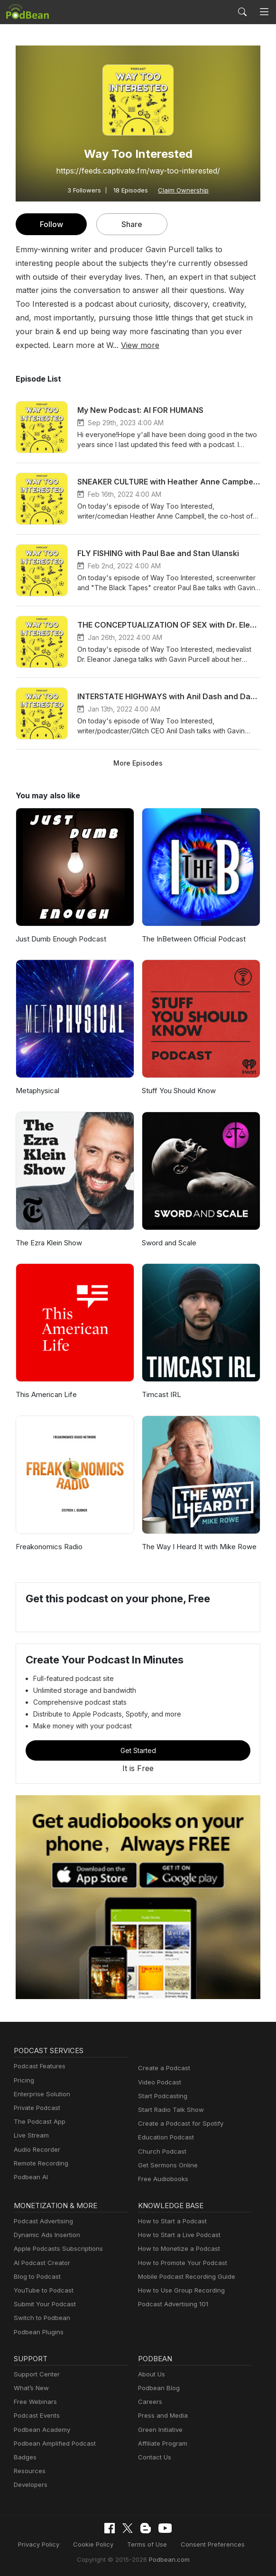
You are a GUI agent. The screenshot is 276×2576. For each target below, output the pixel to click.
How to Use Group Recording (179, 2290)
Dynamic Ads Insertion (45, 2234)
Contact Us (153, 2457)
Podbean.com (166, 2558)
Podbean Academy (40, 2429)
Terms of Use (147, 2544)
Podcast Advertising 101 (171, 2304)
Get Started (138, 1750)
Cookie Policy (97, 2544)
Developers (30, 2484)
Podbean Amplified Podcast (52, 2443)
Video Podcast (158, 2082)
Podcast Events (35, 2415)
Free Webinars (34, 2401)
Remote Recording (40, 2163)
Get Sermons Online (166, 2165)
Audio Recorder (35, 2149)
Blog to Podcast (35, 2276)
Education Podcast (164, 2137)
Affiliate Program (161, 2443)
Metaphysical (36, 1091)
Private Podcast (35, 2107)
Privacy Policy (45, 2544)
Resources (29, 2471)
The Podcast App (37, 2121)
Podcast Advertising (41, 2221)
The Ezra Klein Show (49, 1243)
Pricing (23, 2080)
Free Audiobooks (161, 2179)
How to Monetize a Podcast (176, 2248)
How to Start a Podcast (170, 2221)
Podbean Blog (157, 2388)
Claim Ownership (181, 190)
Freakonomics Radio (48, 1547)
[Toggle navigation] (264, 12)
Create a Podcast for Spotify (177, 2123)
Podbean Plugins (37, 2332)
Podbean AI (30, 2177)
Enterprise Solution (40, 2094)
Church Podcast (160, 2151)
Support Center (35, 2374)
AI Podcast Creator (40, 2262)
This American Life (45, 1394)
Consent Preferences (208, 2544)
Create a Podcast (162, 2068)
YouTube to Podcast (42, 2290)
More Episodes (138, 763)
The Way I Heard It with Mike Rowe (197, 1547)
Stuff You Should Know (178, 1091)
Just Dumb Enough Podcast (60, 939)
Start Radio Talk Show (169, 2109)
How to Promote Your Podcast (179, 2262)
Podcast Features (38, 2066)
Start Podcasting (161, 2096)
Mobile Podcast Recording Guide (184, 2276)
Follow (51, 224)
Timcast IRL (160, 1394)
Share (132, 224)
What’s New (30, 2388)
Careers (149, 2401)
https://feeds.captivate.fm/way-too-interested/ (138, 170)
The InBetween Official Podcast (191, 939)
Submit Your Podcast (43, 2304)
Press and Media (161, 2415)
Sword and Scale (168, 1243)
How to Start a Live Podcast (176, 2234)
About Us (151, 2374)
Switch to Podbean (40, 2317)
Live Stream (30, 2135)
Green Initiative (159, 2429)
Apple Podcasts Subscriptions (55, 2248)
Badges (24, 2457)
